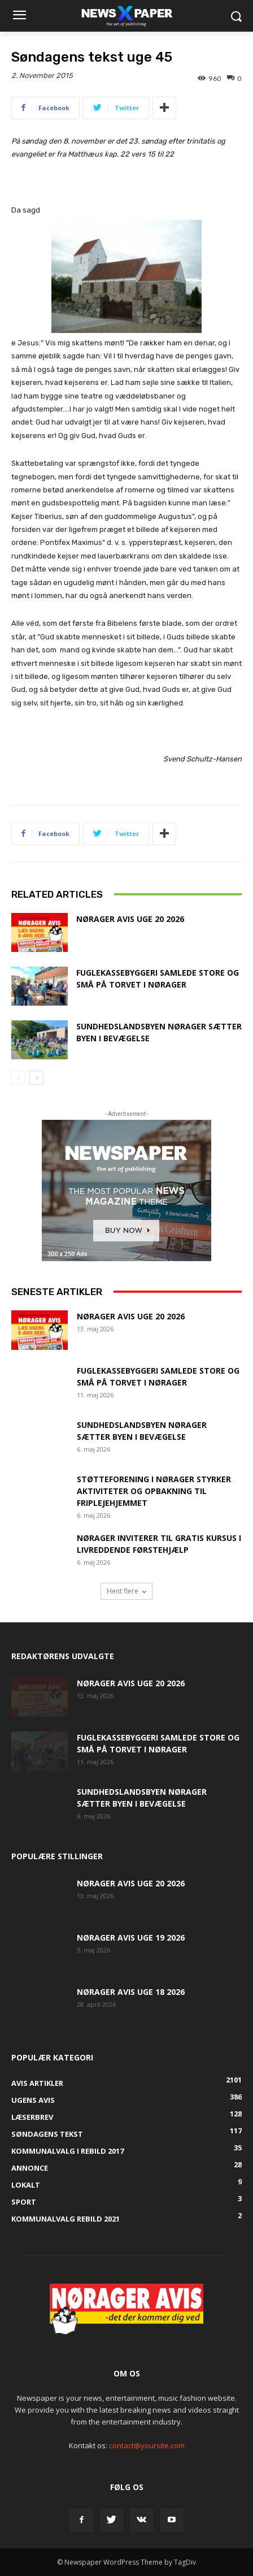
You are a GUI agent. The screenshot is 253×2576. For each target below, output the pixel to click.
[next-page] (36, 1078)
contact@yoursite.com (147, 2445)
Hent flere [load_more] (126, 1591)
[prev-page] (18, 1078)
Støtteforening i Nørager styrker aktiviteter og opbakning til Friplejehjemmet (154, 1491)
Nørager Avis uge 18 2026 (131, 1991)
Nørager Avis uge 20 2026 (130, 918)
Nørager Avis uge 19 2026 (131, 1937)
